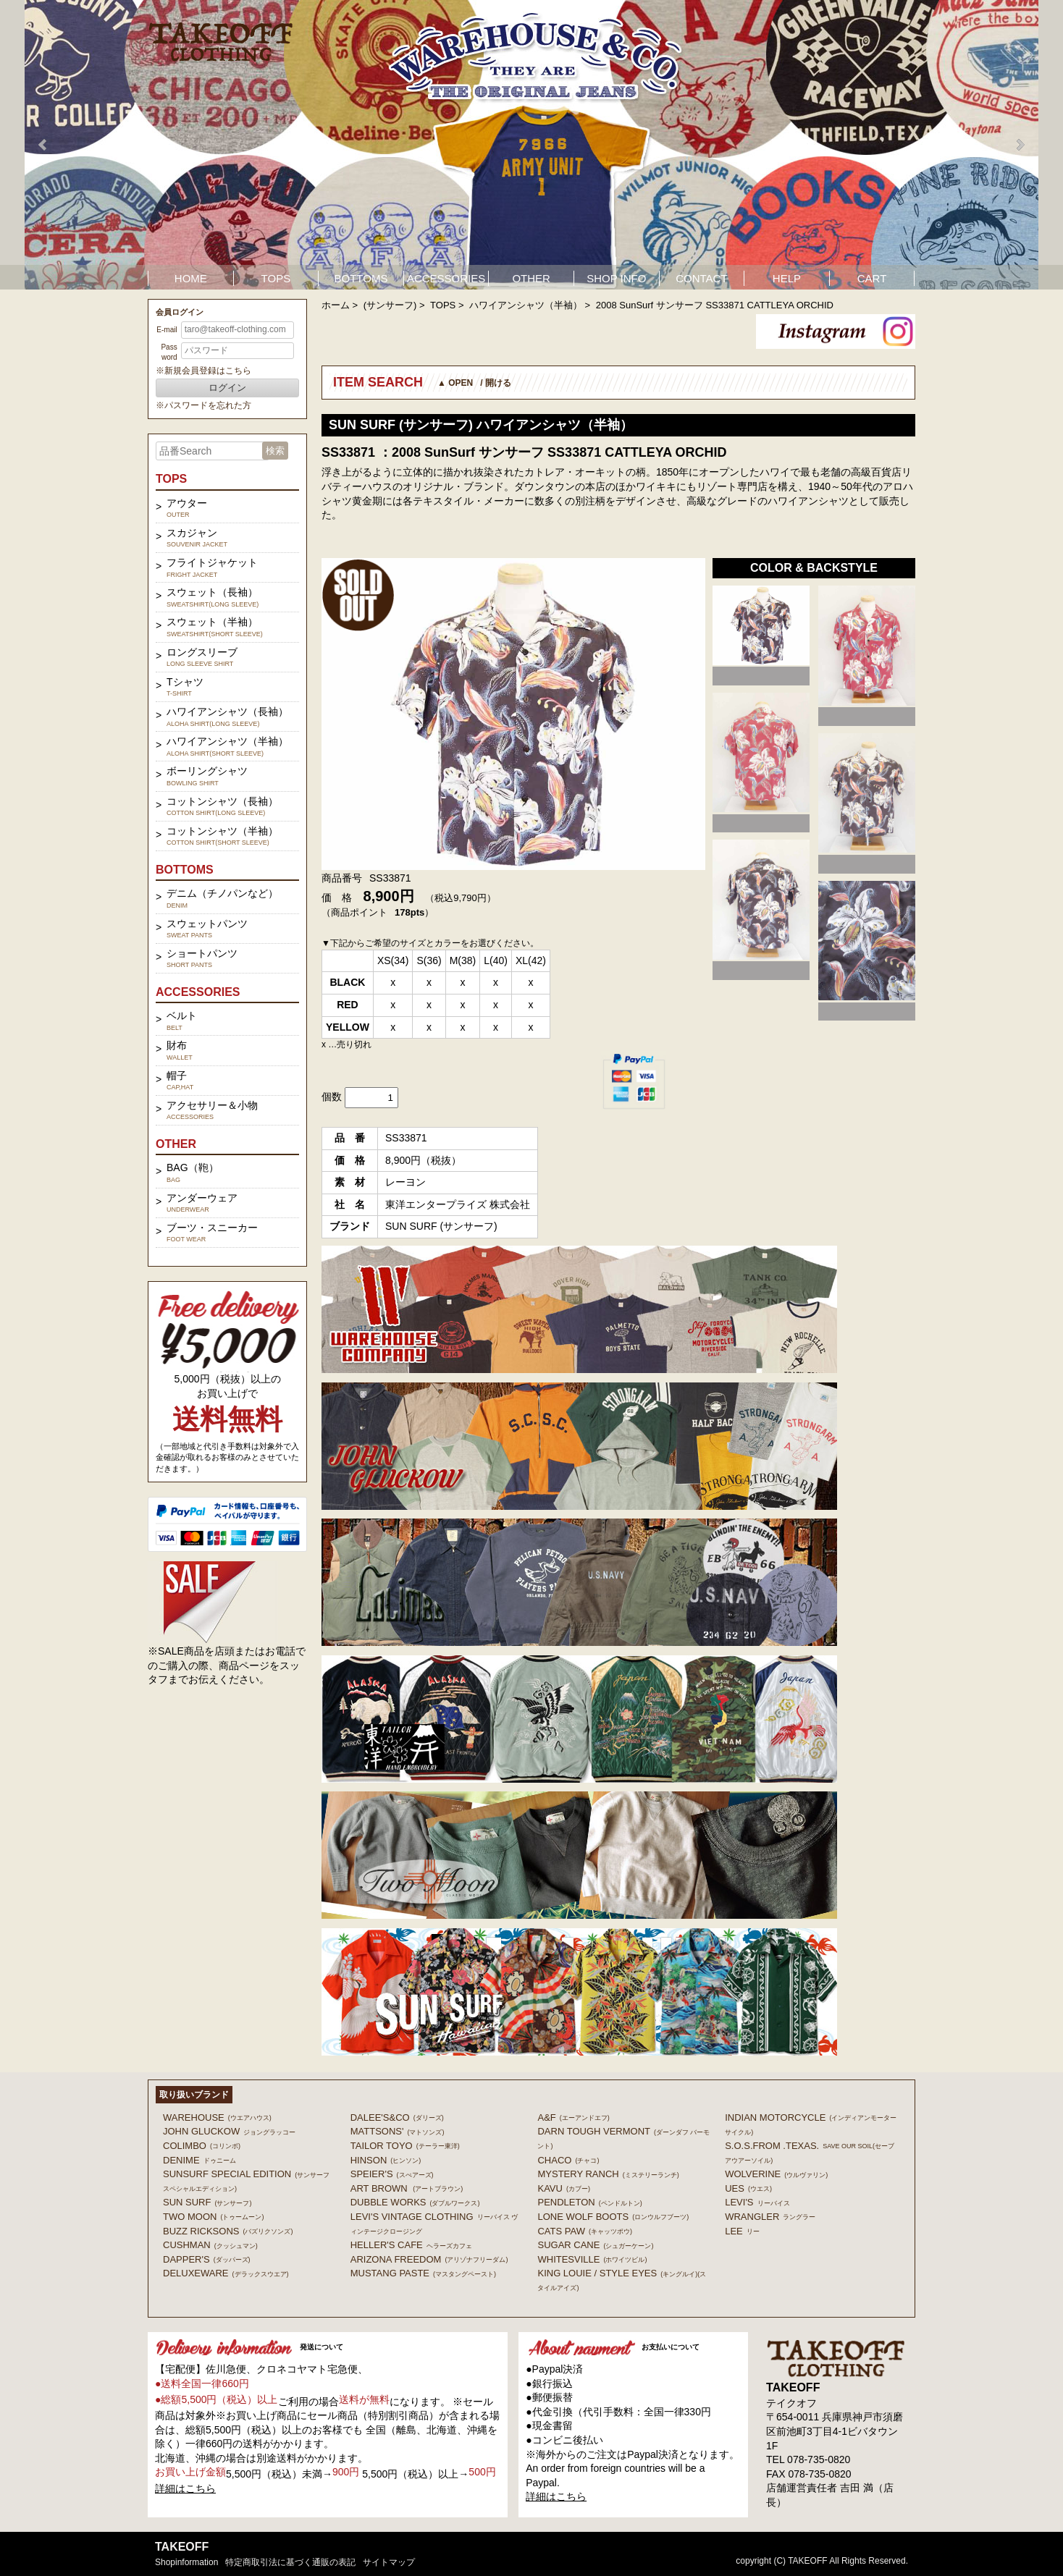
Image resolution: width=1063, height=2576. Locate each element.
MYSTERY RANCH (607, 2174)
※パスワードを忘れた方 (203, 405)
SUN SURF (207, 2202)
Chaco (568, 2160)
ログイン (227, 387)
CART (872, 278)
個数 (332, 1096)
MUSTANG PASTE (423, 2273)
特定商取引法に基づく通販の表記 (290, 2562)
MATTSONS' (397, 2131)
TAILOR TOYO (405, 2145)
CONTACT (701, 278)
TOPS (276, 278)
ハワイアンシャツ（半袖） (525, 305)
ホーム (336, 305)
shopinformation (186, 2562)
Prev (43, 144)
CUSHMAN (210, 2244)
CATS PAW (584, 2231)
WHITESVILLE (592, 2259)
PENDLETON (589, 2202)
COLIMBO (201, 2145)
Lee (742, 2231)
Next (1019, 144)
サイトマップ (389, 2562)
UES (748, 2188)
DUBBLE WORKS (415, 2202)
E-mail (166, 330)
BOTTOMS (361, 278)
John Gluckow (229, 2131)
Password (169, 352)
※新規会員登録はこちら (203, 371)
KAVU (563, 2188)
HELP (787, 278)
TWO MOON (213, 2216)
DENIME (199, 2160)
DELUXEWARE (226, 2273)
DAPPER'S (207, 2259)
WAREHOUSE (217, 2117)
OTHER (531, 278)
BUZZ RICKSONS (228, 2231)
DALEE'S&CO (397, 2117)
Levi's (757, 2202)
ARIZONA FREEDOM (429, 2259)
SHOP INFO (616, 278)
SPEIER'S (392, 2174)
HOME (191, 278)
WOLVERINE (776, 2174)
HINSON (385, 2160)
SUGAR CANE (595, 2244)
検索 (275, 450)
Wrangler (770, 2216)
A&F (573, 2117)
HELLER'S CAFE (411, 2244)
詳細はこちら (185, 2488)
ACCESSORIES (446, 278)
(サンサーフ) (390, 305)
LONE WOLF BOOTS (613, 2216)
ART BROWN (406, 2188)
